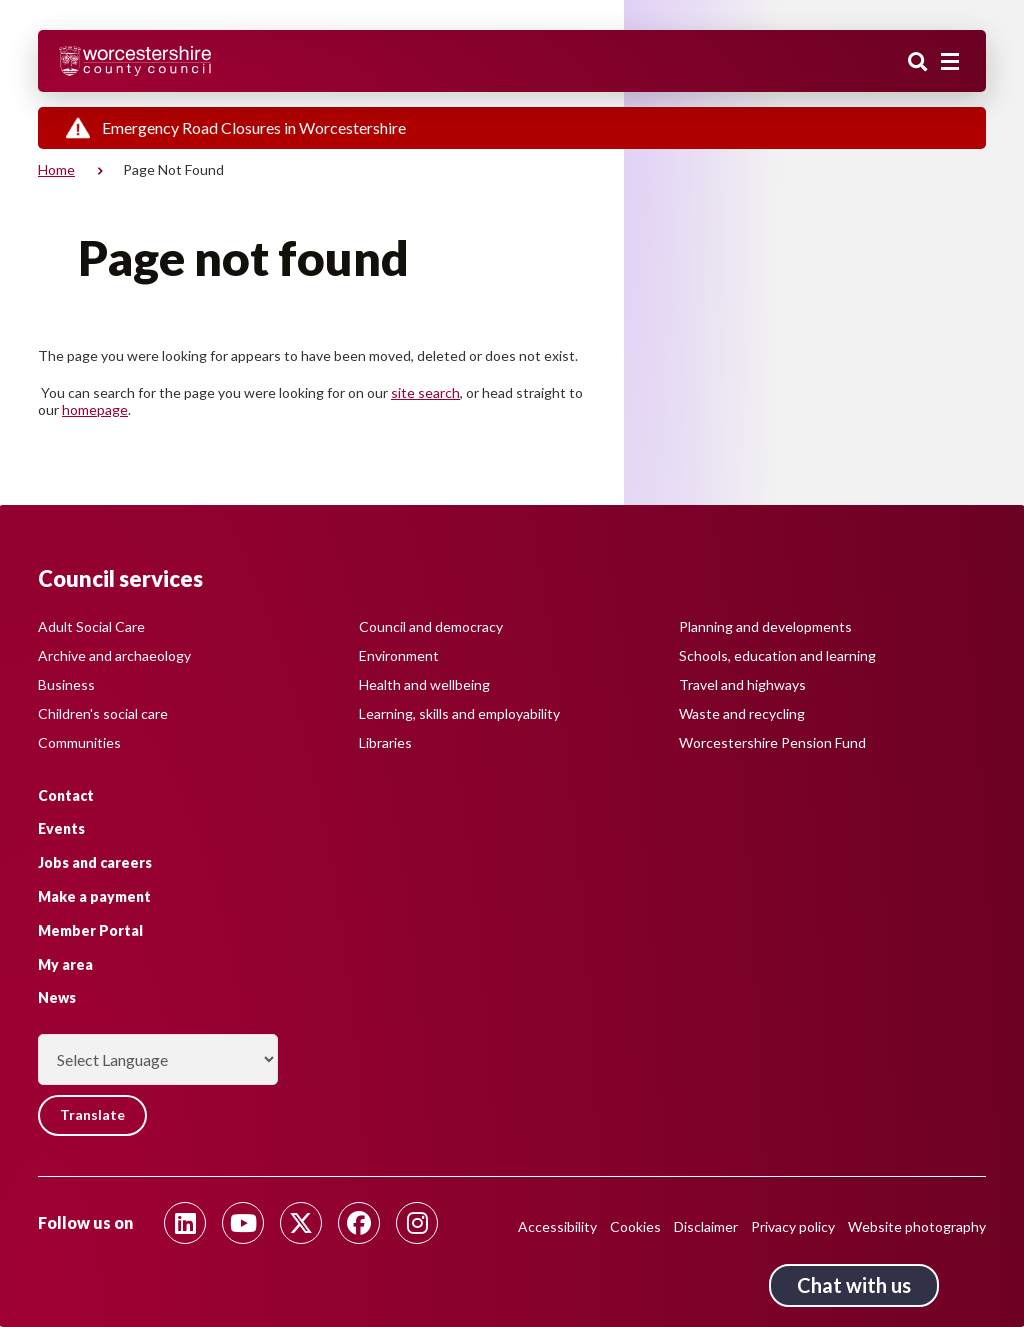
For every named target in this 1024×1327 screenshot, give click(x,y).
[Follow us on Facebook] (359, 1223)
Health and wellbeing (424, 683)
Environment (399, 654)
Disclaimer (706, 1226)
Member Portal (90, 930)
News (57, 997)
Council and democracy (431, 625)
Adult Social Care (91, 625)
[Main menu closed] (950, 62)
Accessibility (557, 1226)
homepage (95, 409)
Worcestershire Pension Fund (772, 741)
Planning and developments (765, 625)
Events (61, 828)
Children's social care (103, 712)
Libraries (385, 741)
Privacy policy (793, 1226)
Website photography (917, 1226)
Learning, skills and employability (459, 712)
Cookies (635, 1226)
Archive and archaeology (114, 654)
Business (66, 683)
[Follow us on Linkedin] (185, 1223)
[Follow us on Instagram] (417, 1223)
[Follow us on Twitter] (301, 1223)
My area (65, 963)
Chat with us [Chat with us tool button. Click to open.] (854, 1285)
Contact (66, 794)
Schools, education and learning (777, 654)
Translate (92, 1115)
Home (56, 169)
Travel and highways (742, 683)
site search (425, 392)
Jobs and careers (95, 862)
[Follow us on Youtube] (243, 1223)
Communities (79, 741)
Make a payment (94, 896)
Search (918, 63)
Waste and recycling (742, 712)
